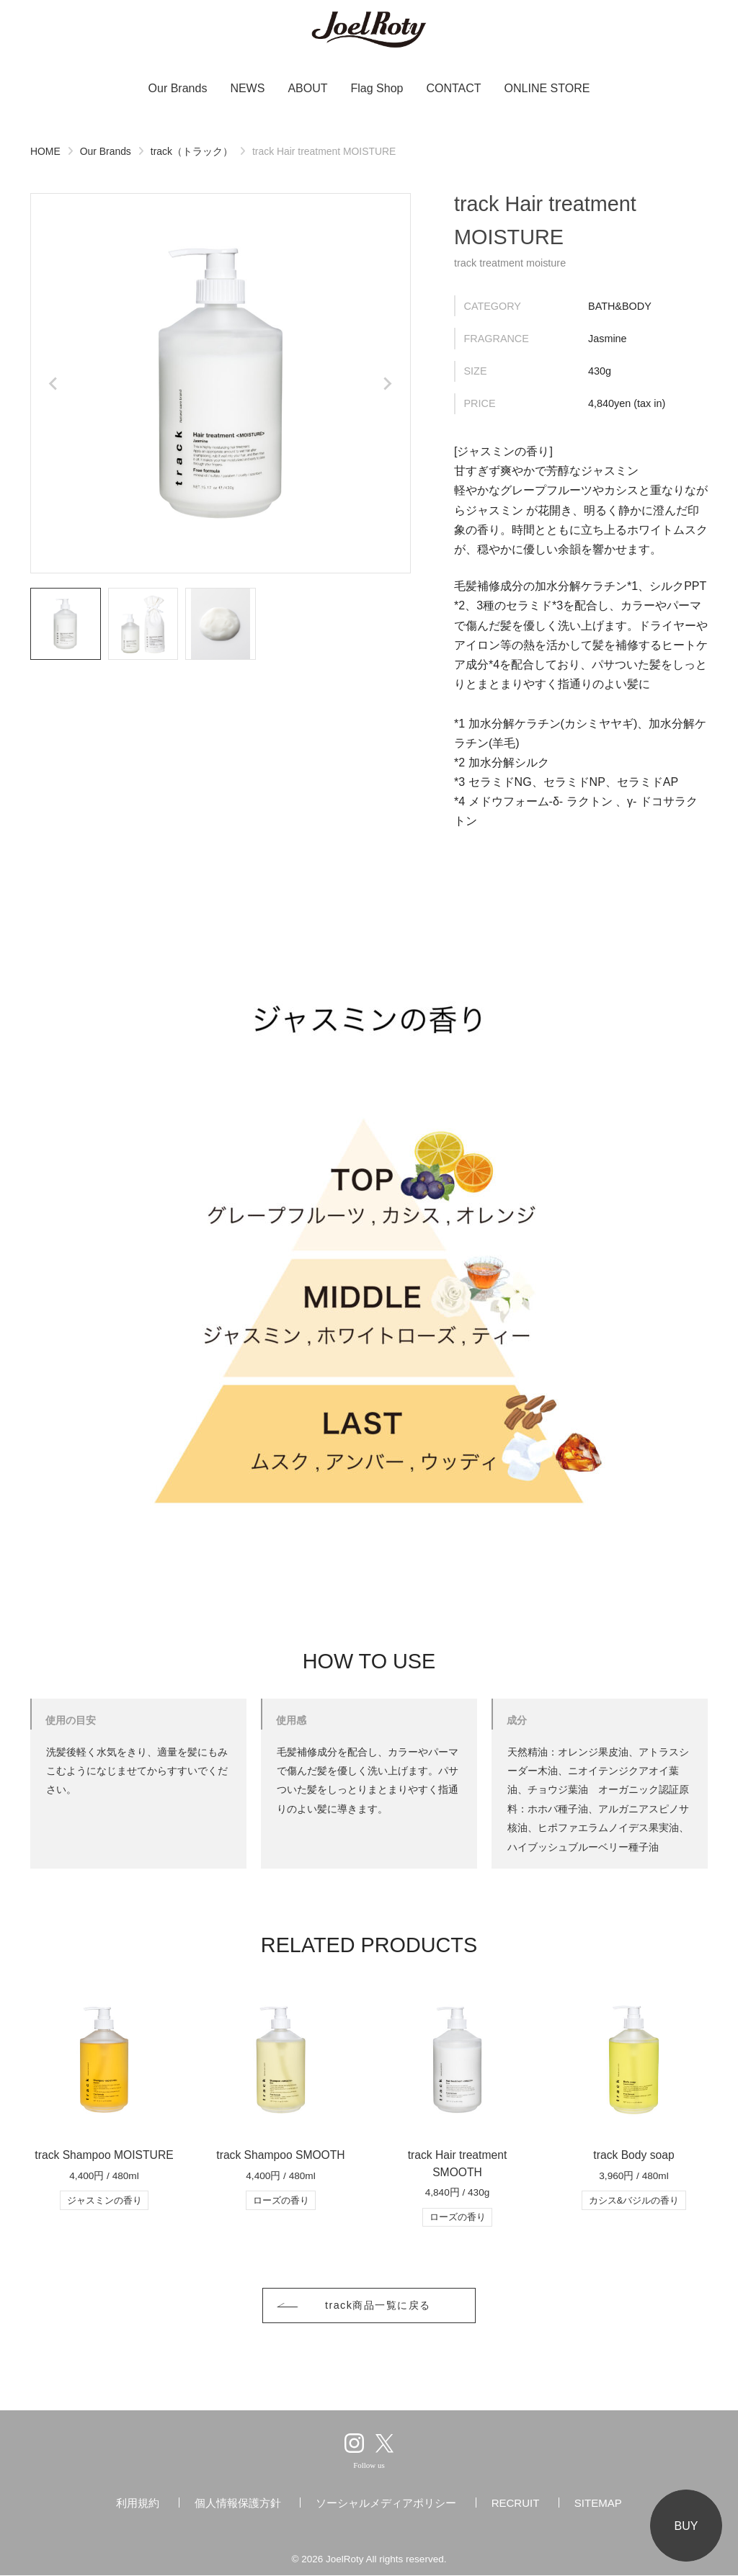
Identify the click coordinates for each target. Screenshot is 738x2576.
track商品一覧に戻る (377, 2306)
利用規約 (137, 2503)
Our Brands (178, 88)
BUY (686, 2526)
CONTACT (453, 88)
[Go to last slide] (54, 383)
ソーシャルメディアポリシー (386, 2503)
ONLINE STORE (547, 88)
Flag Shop (377, 88)
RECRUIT (516, 2503)
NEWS (247, 88)
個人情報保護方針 (238, 2503)
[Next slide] (387, 383)
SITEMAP (598, 2503)
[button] (65, 624)
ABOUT (307, 88)
